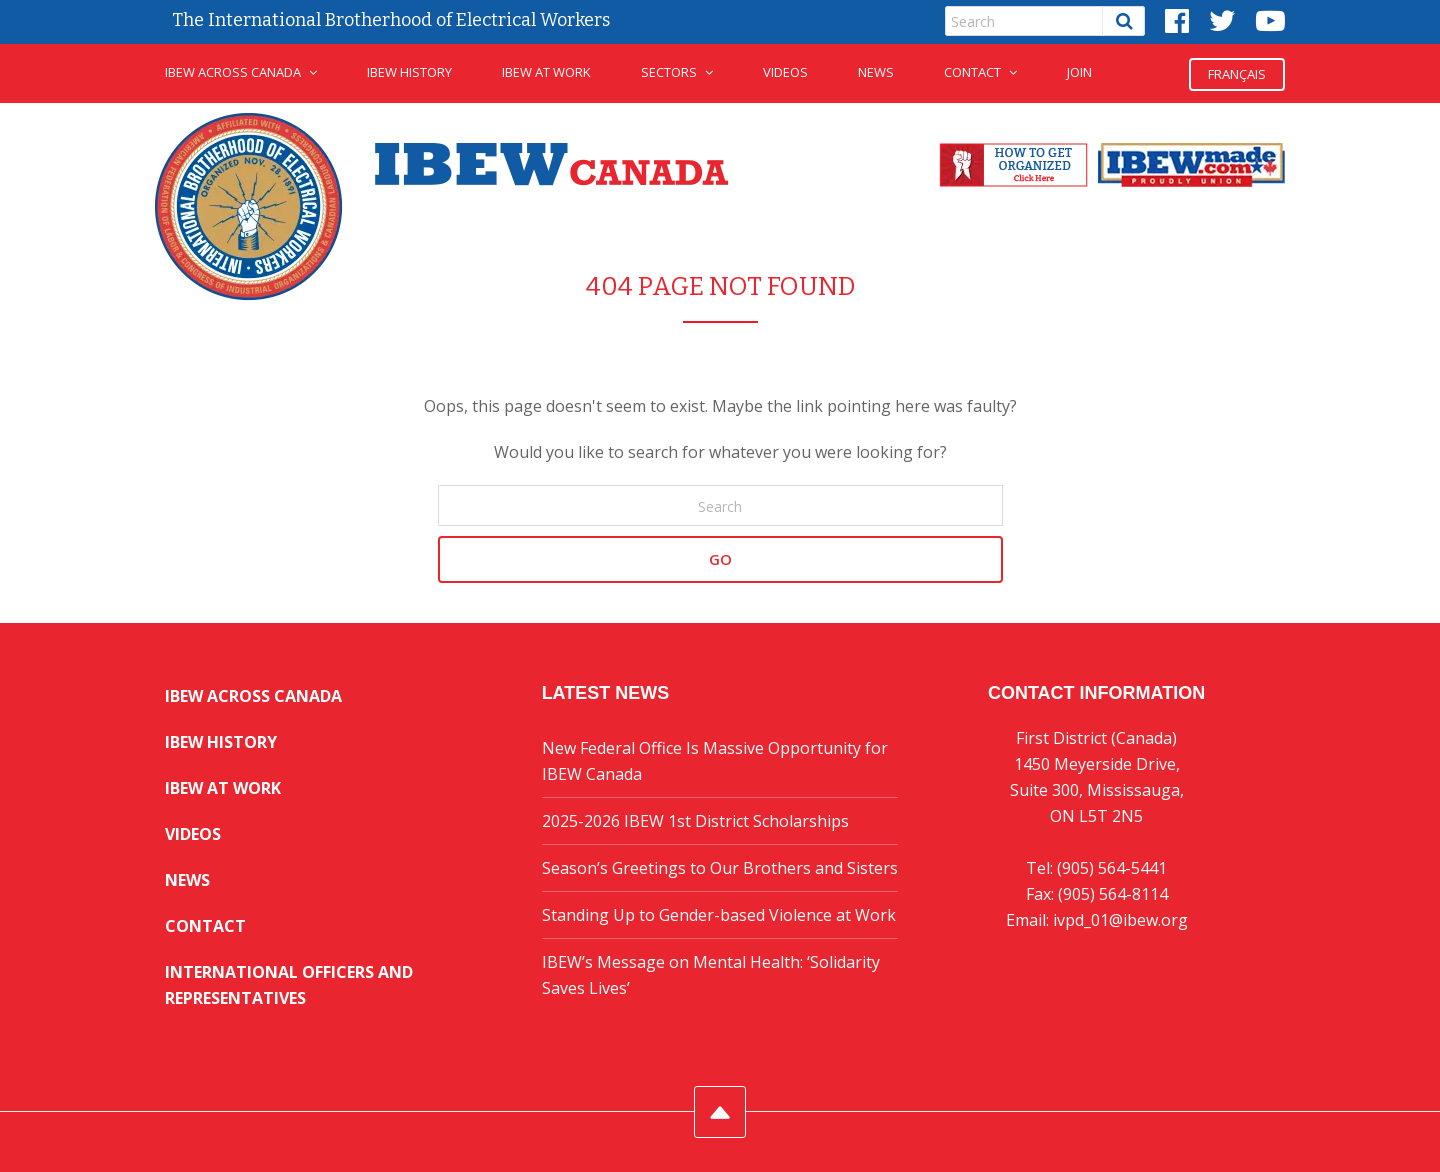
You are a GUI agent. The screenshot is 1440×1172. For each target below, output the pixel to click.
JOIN (1079, 72)
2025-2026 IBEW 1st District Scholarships (695, 821)
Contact (972, 72)
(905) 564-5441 (1112, 868)
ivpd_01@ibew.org (1120, 920)
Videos (785, 72)
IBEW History (409, 72)
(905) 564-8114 (1113, 894)
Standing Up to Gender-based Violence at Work (719, 915)
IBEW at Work (546, 72)
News (876, 72)
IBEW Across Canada (233, 72)
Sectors (669, 72)
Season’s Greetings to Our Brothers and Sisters (720, 868)
